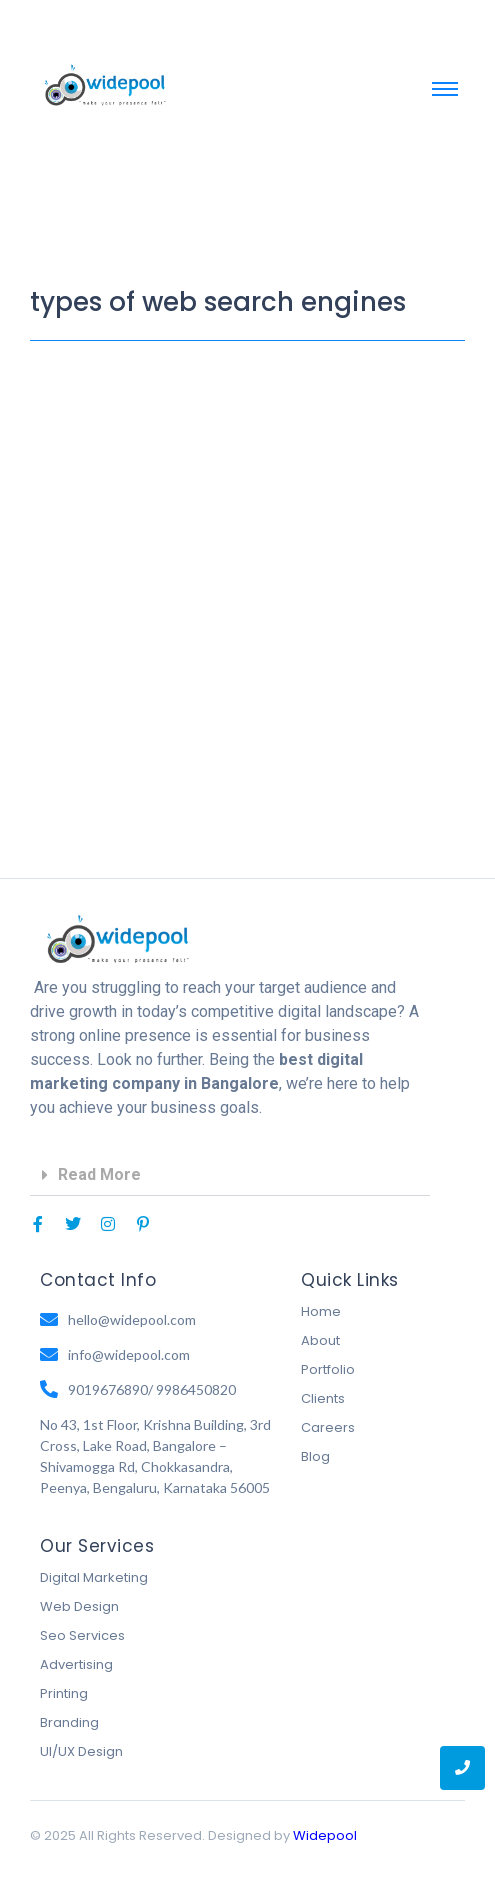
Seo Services (82, 1635)
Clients (323, 1398)
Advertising (76, 1664)
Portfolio (328, 1369)
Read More (99, 1174)
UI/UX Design (81, 1751)
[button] (230, 1175)
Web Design (79, 1606)
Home (321, 1311)
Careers (328, 1427)
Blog (315, 1456)
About (320, 1340)
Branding (69, 1722)
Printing (64, 1693)
